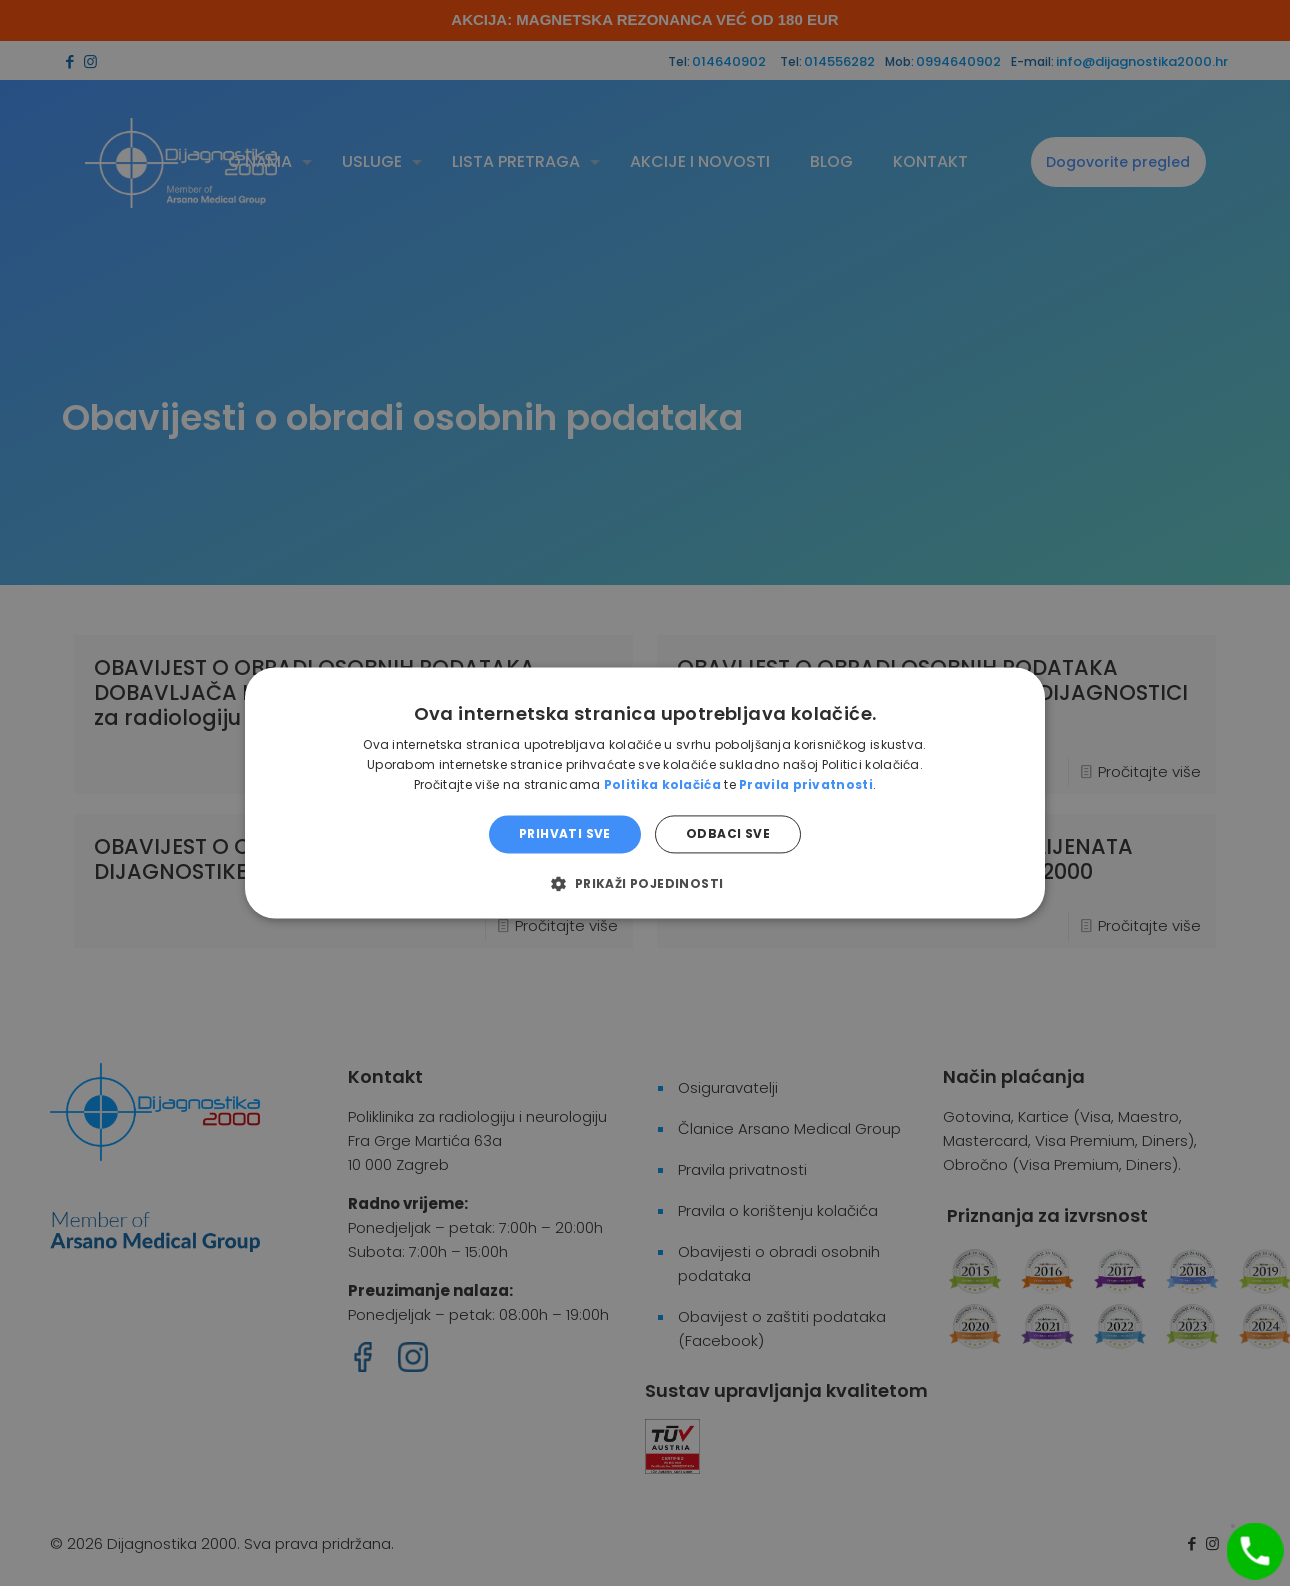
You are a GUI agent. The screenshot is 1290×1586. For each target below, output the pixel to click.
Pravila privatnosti (806, 784)
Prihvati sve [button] (565, 833)
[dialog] (645, 792)
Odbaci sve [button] (728, 833)
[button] (644, 884)
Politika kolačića (662, 784)
